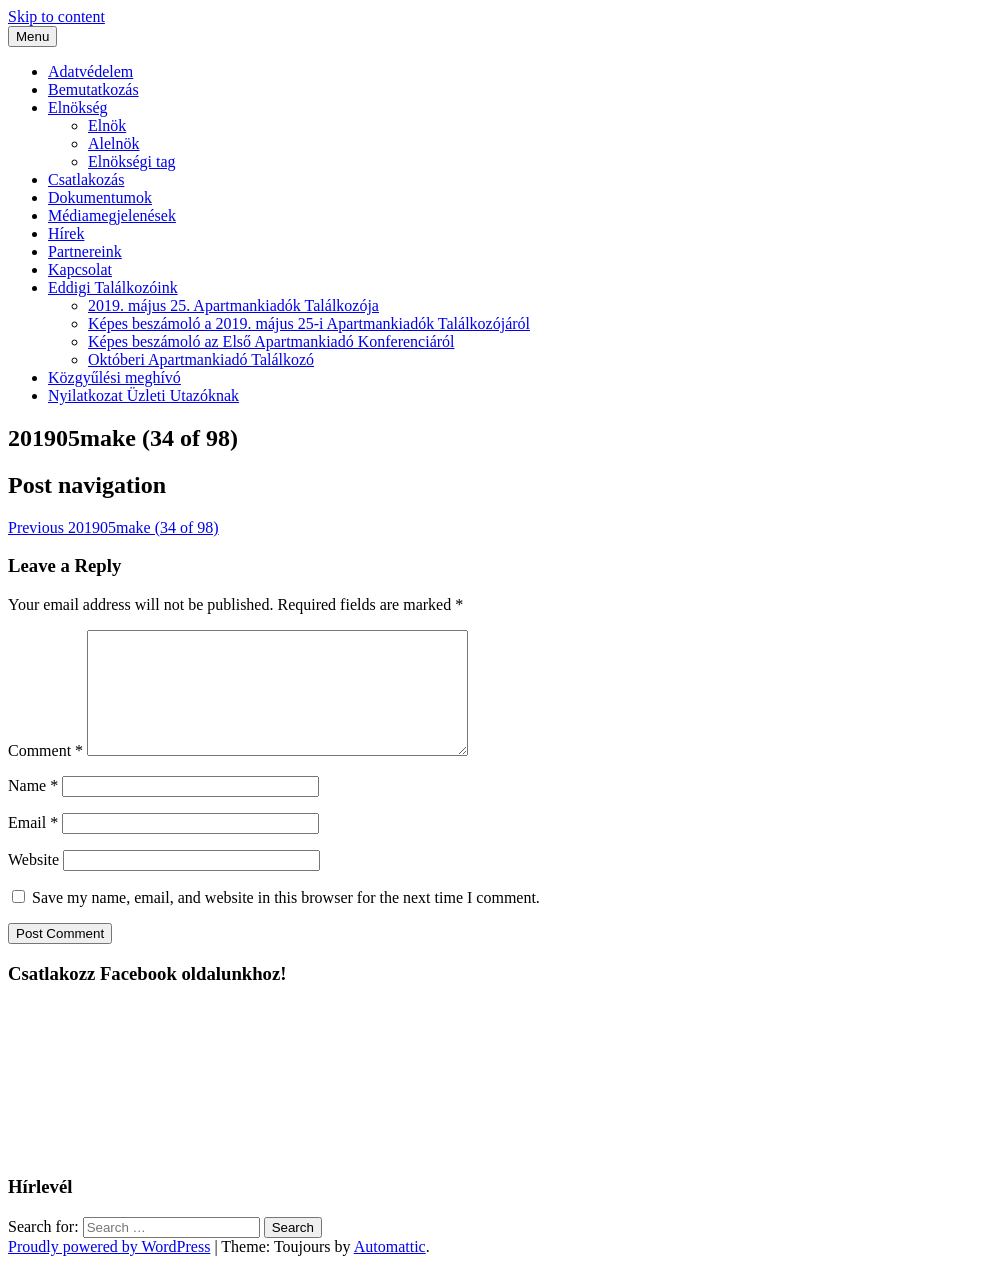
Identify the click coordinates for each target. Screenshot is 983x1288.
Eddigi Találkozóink (113, 287)
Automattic (390, 1270)
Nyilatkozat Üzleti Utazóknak (143, 395)
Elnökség (78, 107)
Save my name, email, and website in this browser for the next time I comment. (286, 921)
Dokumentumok (100, 197)
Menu (32, 36)
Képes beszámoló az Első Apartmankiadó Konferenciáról (271, 341)
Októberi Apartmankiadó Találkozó (201, 359)
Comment (45, 774)
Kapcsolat (80, 269)
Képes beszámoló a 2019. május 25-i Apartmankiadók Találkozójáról (309, 323)
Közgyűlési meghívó (114, 377)
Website (33, 883)
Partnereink (85, 251)
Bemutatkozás (93, 89)
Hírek (66, 233)
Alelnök (114, 143)
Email (33, 846)
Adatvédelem (90, 71)
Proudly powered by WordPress (109, 1270)
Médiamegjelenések (112, 215)
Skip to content (56, 16)
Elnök (107, 125)
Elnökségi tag (132, 161)
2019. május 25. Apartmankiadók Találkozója (233, 305)
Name (33, 809)
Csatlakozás (86, 179)
